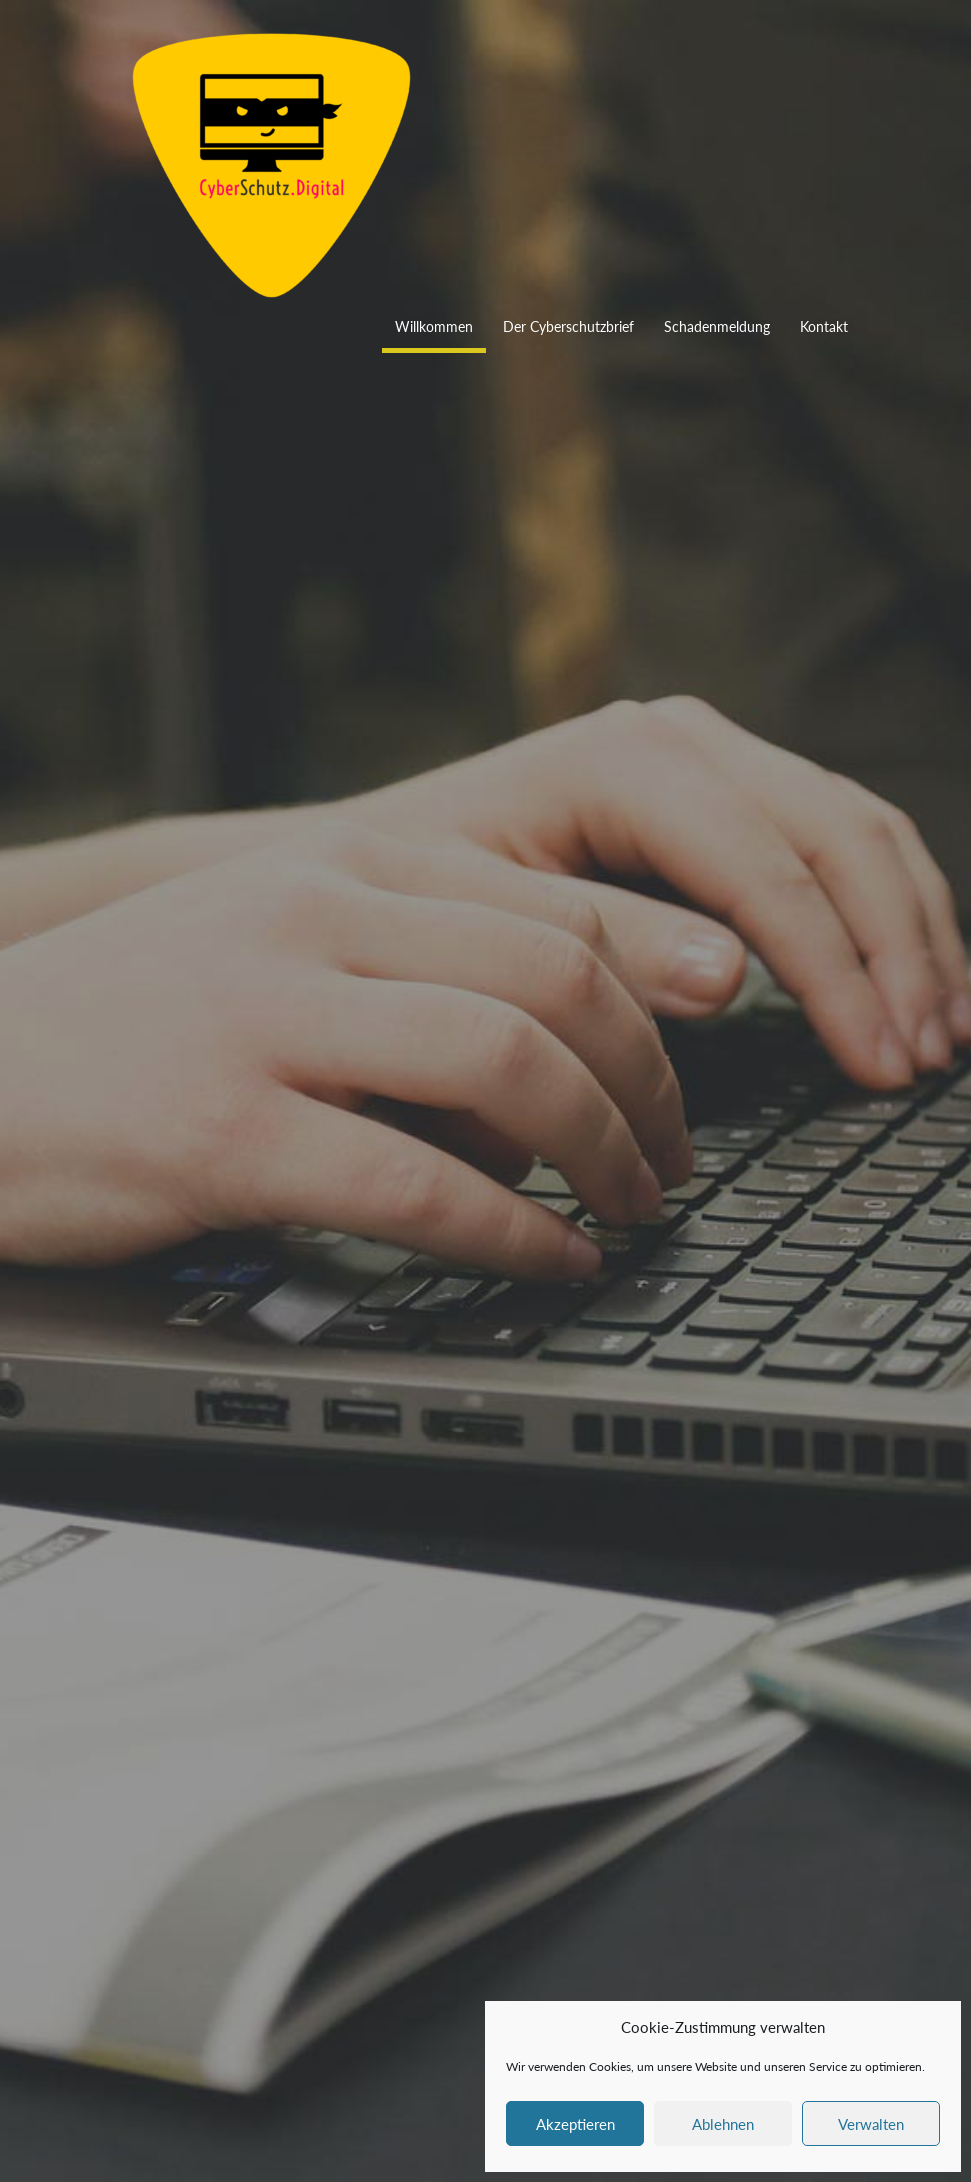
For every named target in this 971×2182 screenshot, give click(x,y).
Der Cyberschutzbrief (568, 326)
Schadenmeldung (717, 326)
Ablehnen (723, 2124)
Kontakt (824, 326)
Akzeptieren (575, 2124)
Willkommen (434, 326)
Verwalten (871, 2124)
